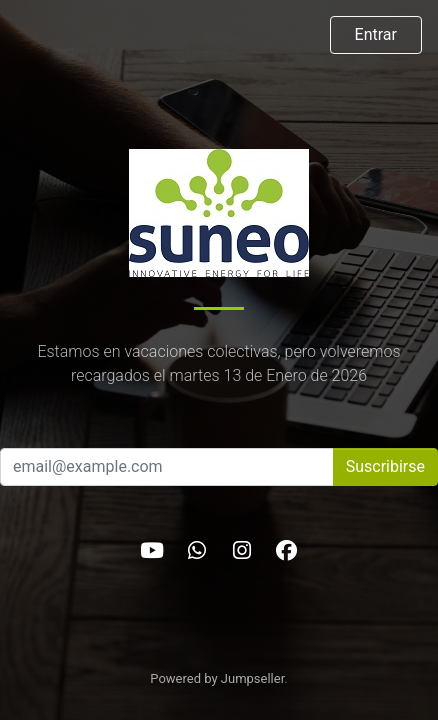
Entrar (376, 34)
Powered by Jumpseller (217, 678)
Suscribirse (385, 466)
